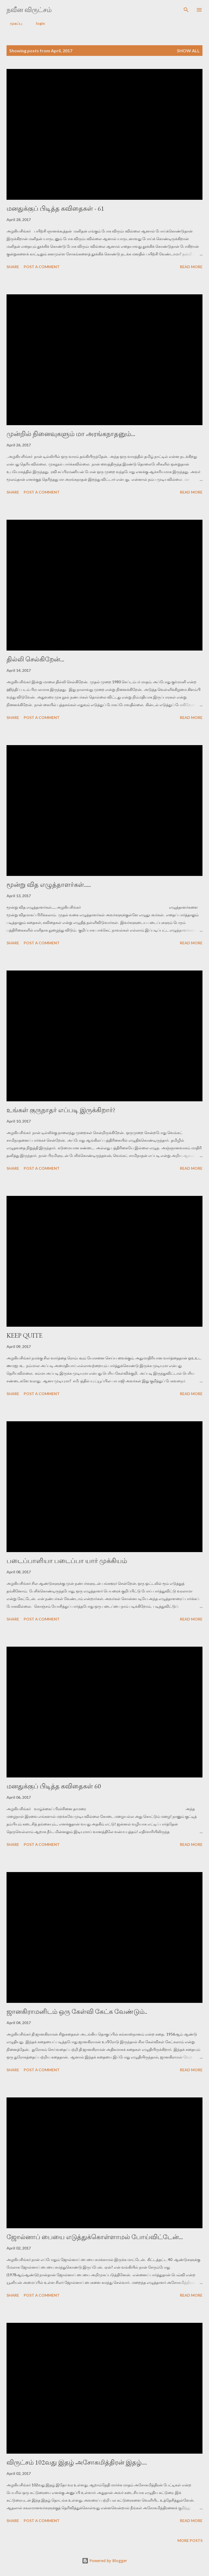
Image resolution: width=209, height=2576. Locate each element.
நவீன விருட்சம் (29, 9)
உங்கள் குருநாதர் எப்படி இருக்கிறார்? (61, 1110)
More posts (189, 2540)
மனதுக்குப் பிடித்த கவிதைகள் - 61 (55, 208)
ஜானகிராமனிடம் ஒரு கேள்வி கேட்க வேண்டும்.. (77, 2011)
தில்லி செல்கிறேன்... (35, 659)
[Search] (186, 10)
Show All (188, 50)
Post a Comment (42, 266)
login (37, 23)
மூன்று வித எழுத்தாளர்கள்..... (49, 884)
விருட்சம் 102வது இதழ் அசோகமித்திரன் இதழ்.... (77, 2462)
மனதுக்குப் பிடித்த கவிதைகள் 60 (54, 1786)
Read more (191, 266)
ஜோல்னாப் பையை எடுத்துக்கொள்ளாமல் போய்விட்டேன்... (95, 2237)
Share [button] (13, 266)
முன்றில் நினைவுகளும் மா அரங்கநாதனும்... (71, 434)
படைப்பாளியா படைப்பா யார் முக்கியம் (67, 1560)
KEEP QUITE (24, 1335)
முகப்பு (13, 23)
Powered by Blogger (104, 2560)
